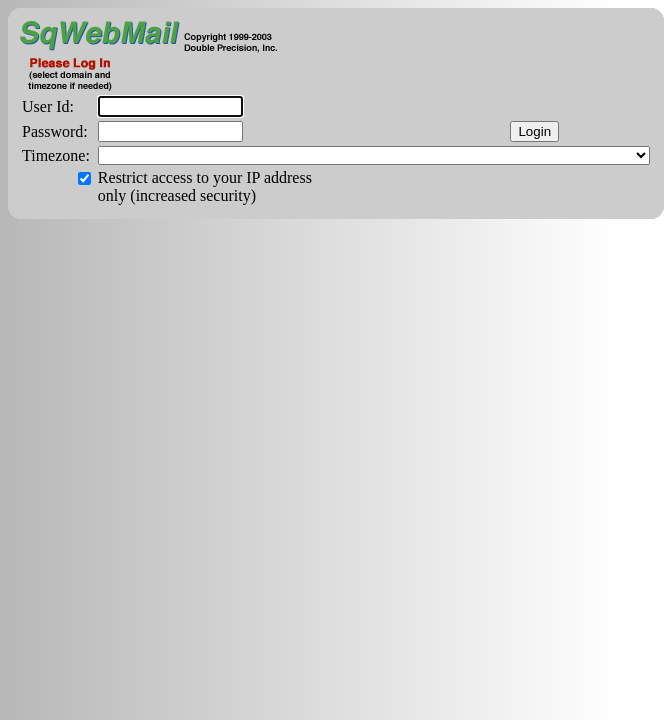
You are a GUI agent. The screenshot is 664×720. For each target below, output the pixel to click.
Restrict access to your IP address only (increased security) (205, 186)
